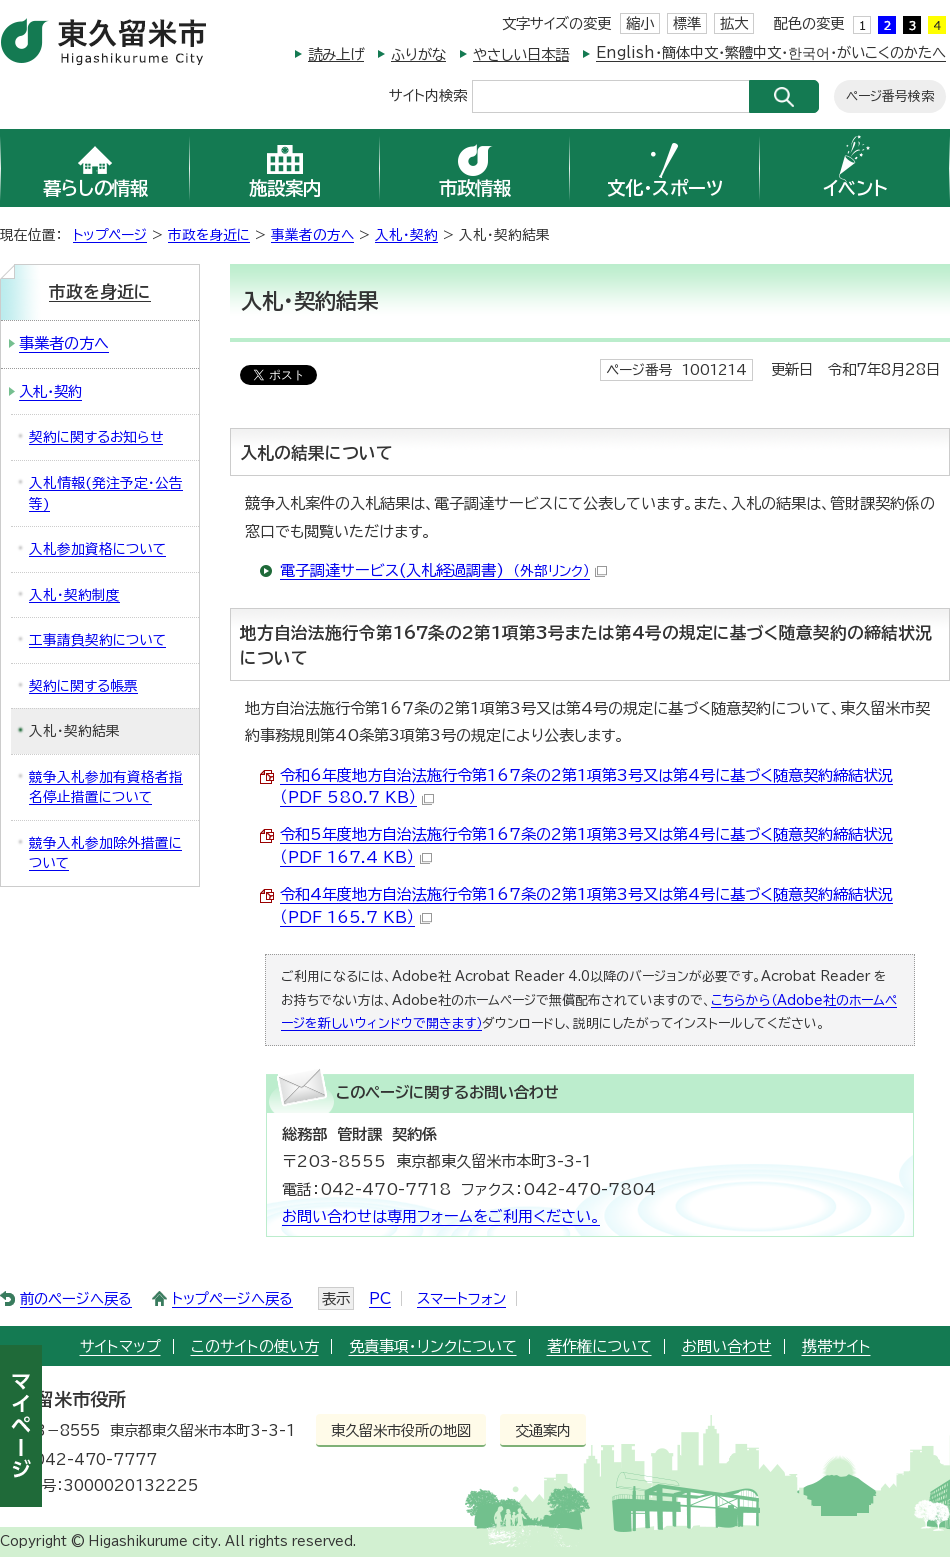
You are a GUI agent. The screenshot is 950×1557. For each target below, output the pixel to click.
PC (380, 1298)
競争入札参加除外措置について (105, 853)
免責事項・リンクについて (433, 1346)
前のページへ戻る (76, 1298)
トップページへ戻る (232, 1298)
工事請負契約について (97, 640)
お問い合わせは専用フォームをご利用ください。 (441, 1216)
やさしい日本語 (521, 54)
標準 (687, 23)
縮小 (640, 23)
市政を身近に (209, 235)
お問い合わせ (727, 1346)
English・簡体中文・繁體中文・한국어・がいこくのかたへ (771, 52)
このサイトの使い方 (255, 1346)
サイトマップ (120, 1346)
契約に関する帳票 (83, 686)
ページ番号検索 (890, 96)
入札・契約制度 (74, 595)
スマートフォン (461, 1298)
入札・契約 (406, 235)
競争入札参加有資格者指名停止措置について (106, 787)
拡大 (734, 23)
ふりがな (418, 54)
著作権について (599, 1346)
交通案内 (543, 1430)
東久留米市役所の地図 (401, 1430)
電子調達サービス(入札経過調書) (443, 570)
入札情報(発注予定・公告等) (106, 493)
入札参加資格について (97, 549)
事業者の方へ (312, 235)
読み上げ (336, 54)
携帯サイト (836, 1346)
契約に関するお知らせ (96, 437)
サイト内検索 (428, 94)
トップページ (110, 235)
